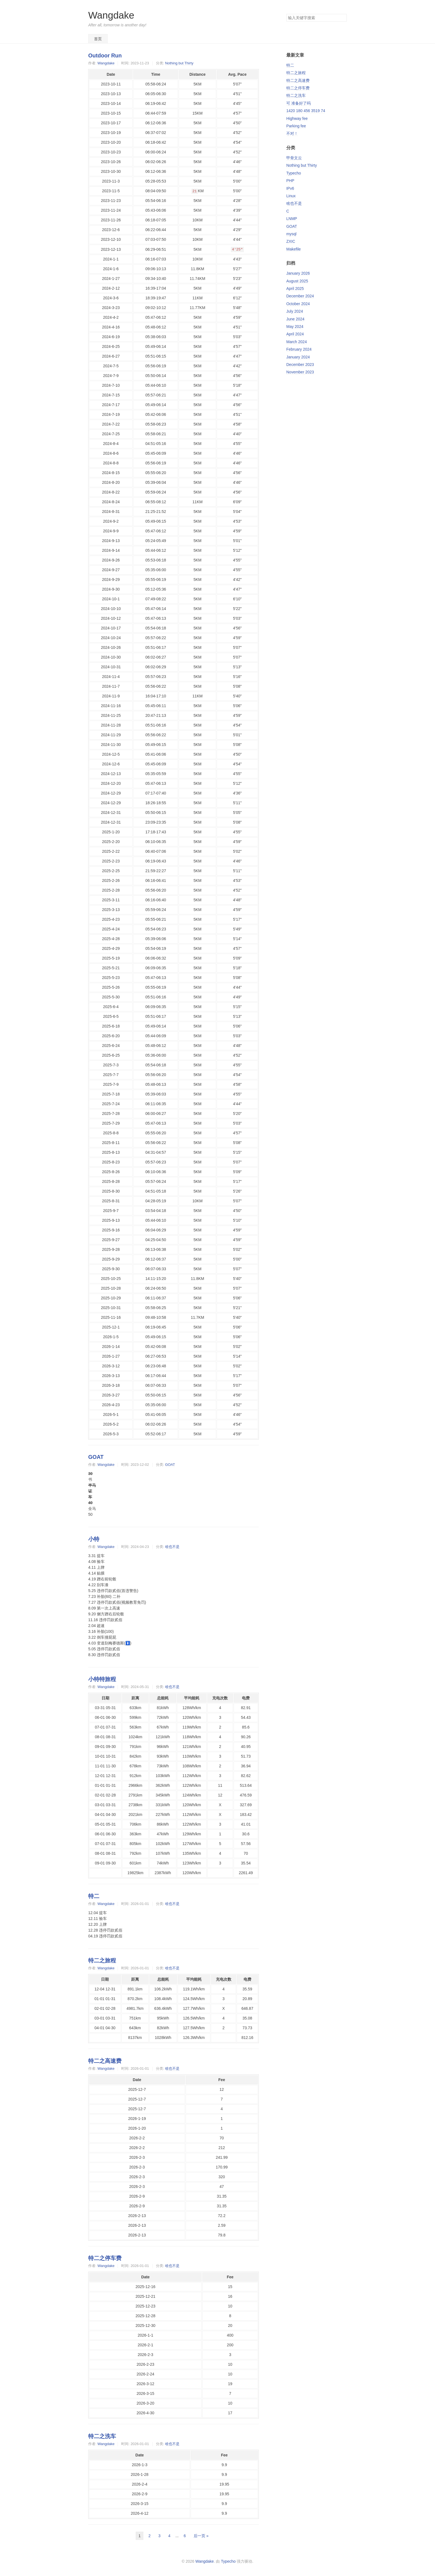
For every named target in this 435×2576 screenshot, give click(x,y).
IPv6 (290, 188)
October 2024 (298, 304)
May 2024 (294, 326)
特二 (93, 1896)
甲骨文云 (294, 158)
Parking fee (296, 126)
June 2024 (295, 319)
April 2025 (295, 288)
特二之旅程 (102, 1960)
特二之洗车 (102, 2436)
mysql (291, 234)
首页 (98, 39)
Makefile (293, 249)
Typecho (293, 173)
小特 (93, 1539)
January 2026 (298, 273)
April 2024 (295, 334)
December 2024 (300, 296)
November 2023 (300, 372)
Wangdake (111, 15)
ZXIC (290, 241)
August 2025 (297, 281)
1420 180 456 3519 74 (305, 110)
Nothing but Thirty (179, 63)
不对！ (292, 133)
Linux (290, 196)
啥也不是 (172, 1547)
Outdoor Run (105, 55)
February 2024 (299, 349)
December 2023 (300, 364)
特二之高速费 (105, 2061)
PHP (290, 180)
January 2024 (298, 357)
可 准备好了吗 (298, 103)
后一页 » (201, 2536)
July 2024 (294, 311)
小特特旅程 (102, 1679)
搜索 (342, 17)
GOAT (95, 1457)
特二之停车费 (105, 2258)
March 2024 (296, 342)
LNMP (291, 218)
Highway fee (297, 118)
